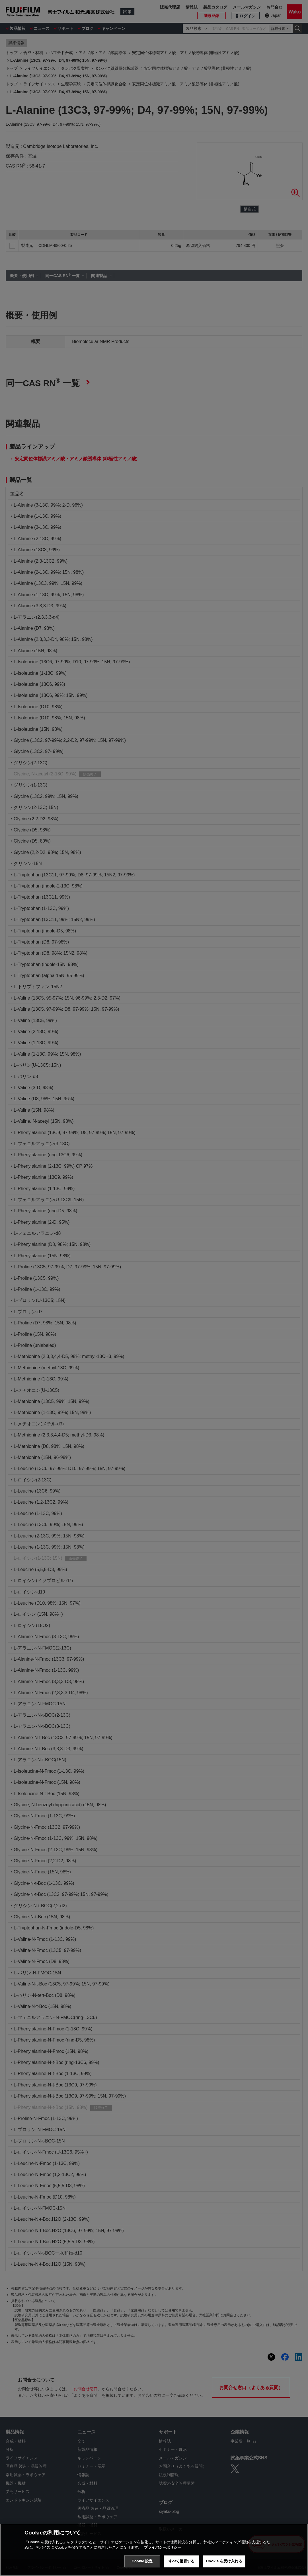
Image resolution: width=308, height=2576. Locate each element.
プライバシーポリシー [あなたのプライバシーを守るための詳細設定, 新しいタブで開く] (162, 2547)
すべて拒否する (182, 2561)
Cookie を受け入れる (224, 2561)
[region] (154, 2550)
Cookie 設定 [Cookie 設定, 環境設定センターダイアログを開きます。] (142, 2561)
